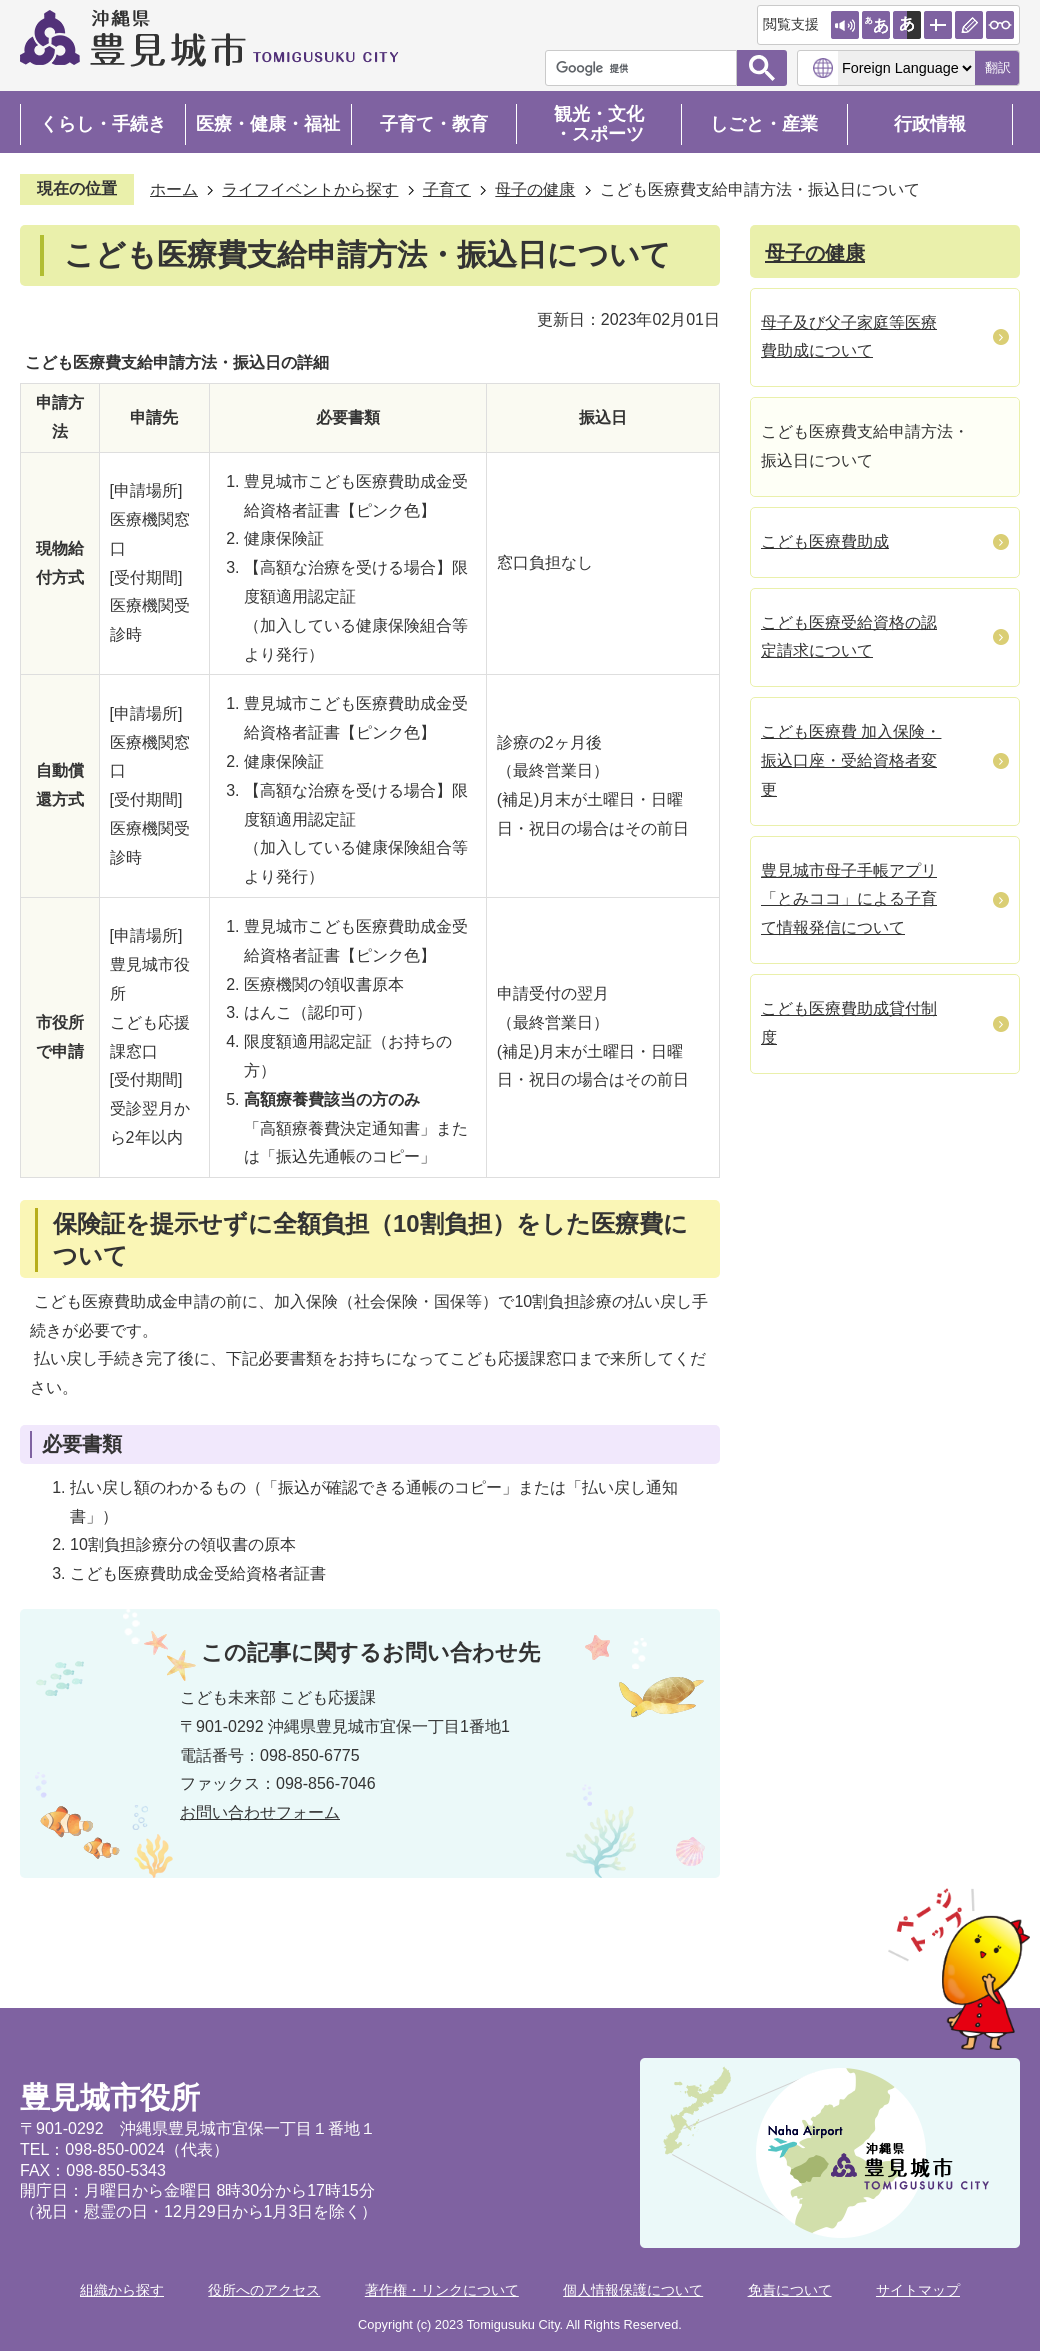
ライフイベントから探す (310, 189)
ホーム (174, 189)
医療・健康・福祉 (268, 124)
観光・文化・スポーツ (599, 124)
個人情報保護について (633, 2290)
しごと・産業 (764, 124)
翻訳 (998, 67)
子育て (447, 189)
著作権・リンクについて (442, 2290)
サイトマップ (918, 2290)
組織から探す (122, 2290)
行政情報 (930, 124)
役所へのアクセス (264, 2290)
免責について (790, 2290)
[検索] (646, 68)
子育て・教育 (434, 124)
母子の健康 (535, 189)
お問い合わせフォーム (260, 1812)
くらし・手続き (103, 124)
